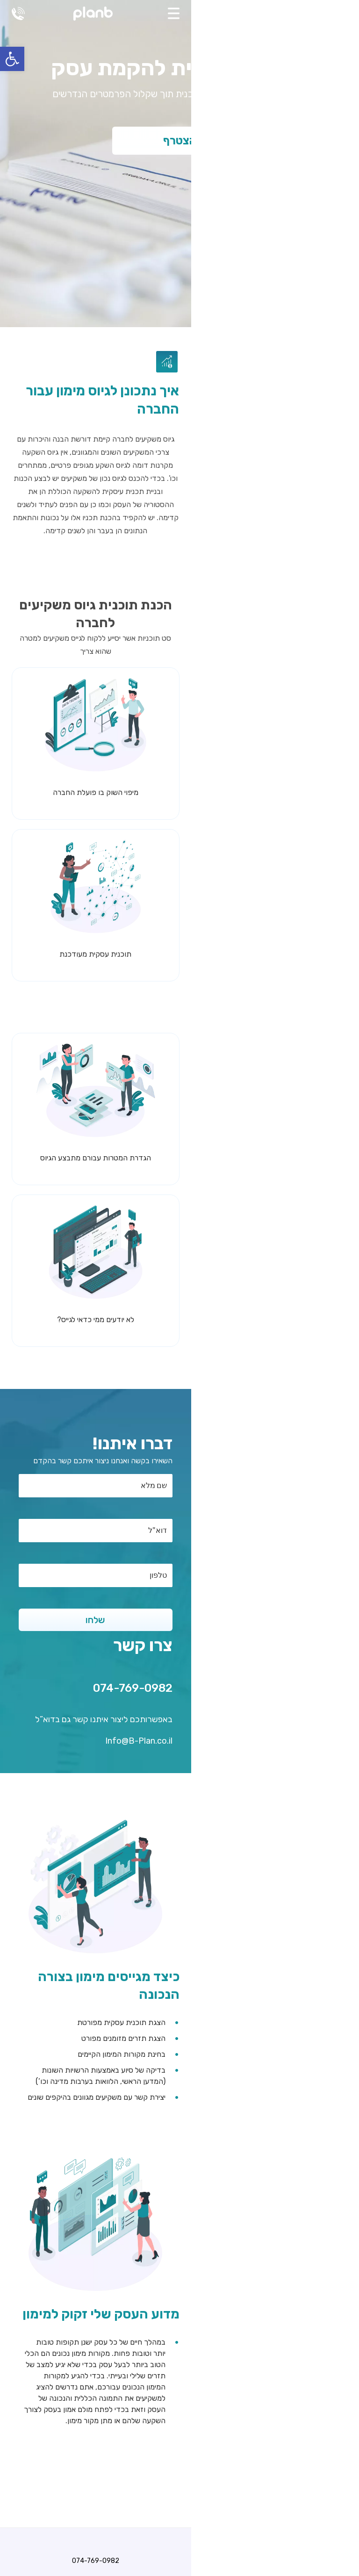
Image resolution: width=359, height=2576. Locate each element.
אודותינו (180, 2453)
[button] (12, 59)
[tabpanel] (179, 163)
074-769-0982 (18, 13)
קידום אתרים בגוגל (180, 2430)
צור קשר (180, 2475)
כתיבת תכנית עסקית (180, 2408)
